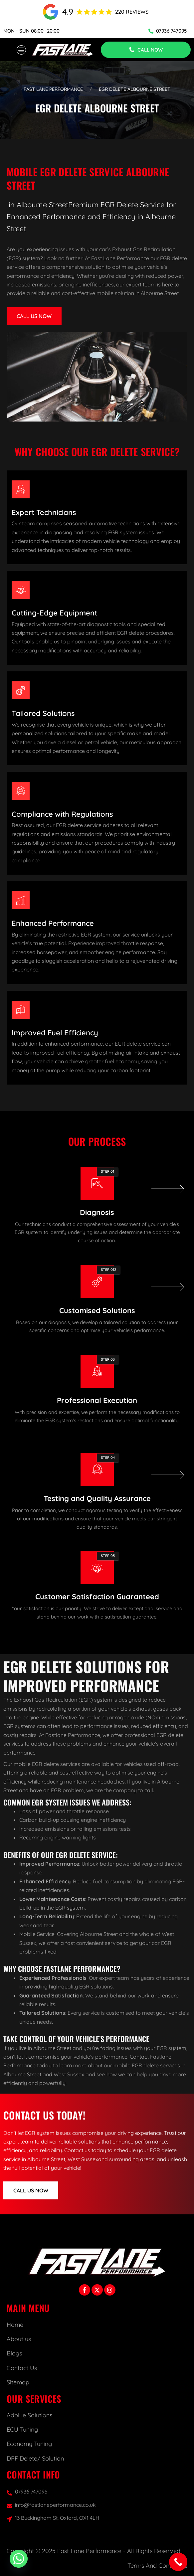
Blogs (14, 2353)
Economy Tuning (29, 2444)
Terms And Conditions (157, 2565)
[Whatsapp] (19, 2559)
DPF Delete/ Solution (35, 2458)
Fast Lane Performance (53, 89)
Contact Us (22, 2368)
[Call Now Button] (178, 2562)
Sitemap (18, 2382)
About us (19, 2339)
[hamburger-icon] (21, 50)
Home (15, 2324)
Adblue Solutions (29, 2415)
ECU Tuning (22, 2429)
